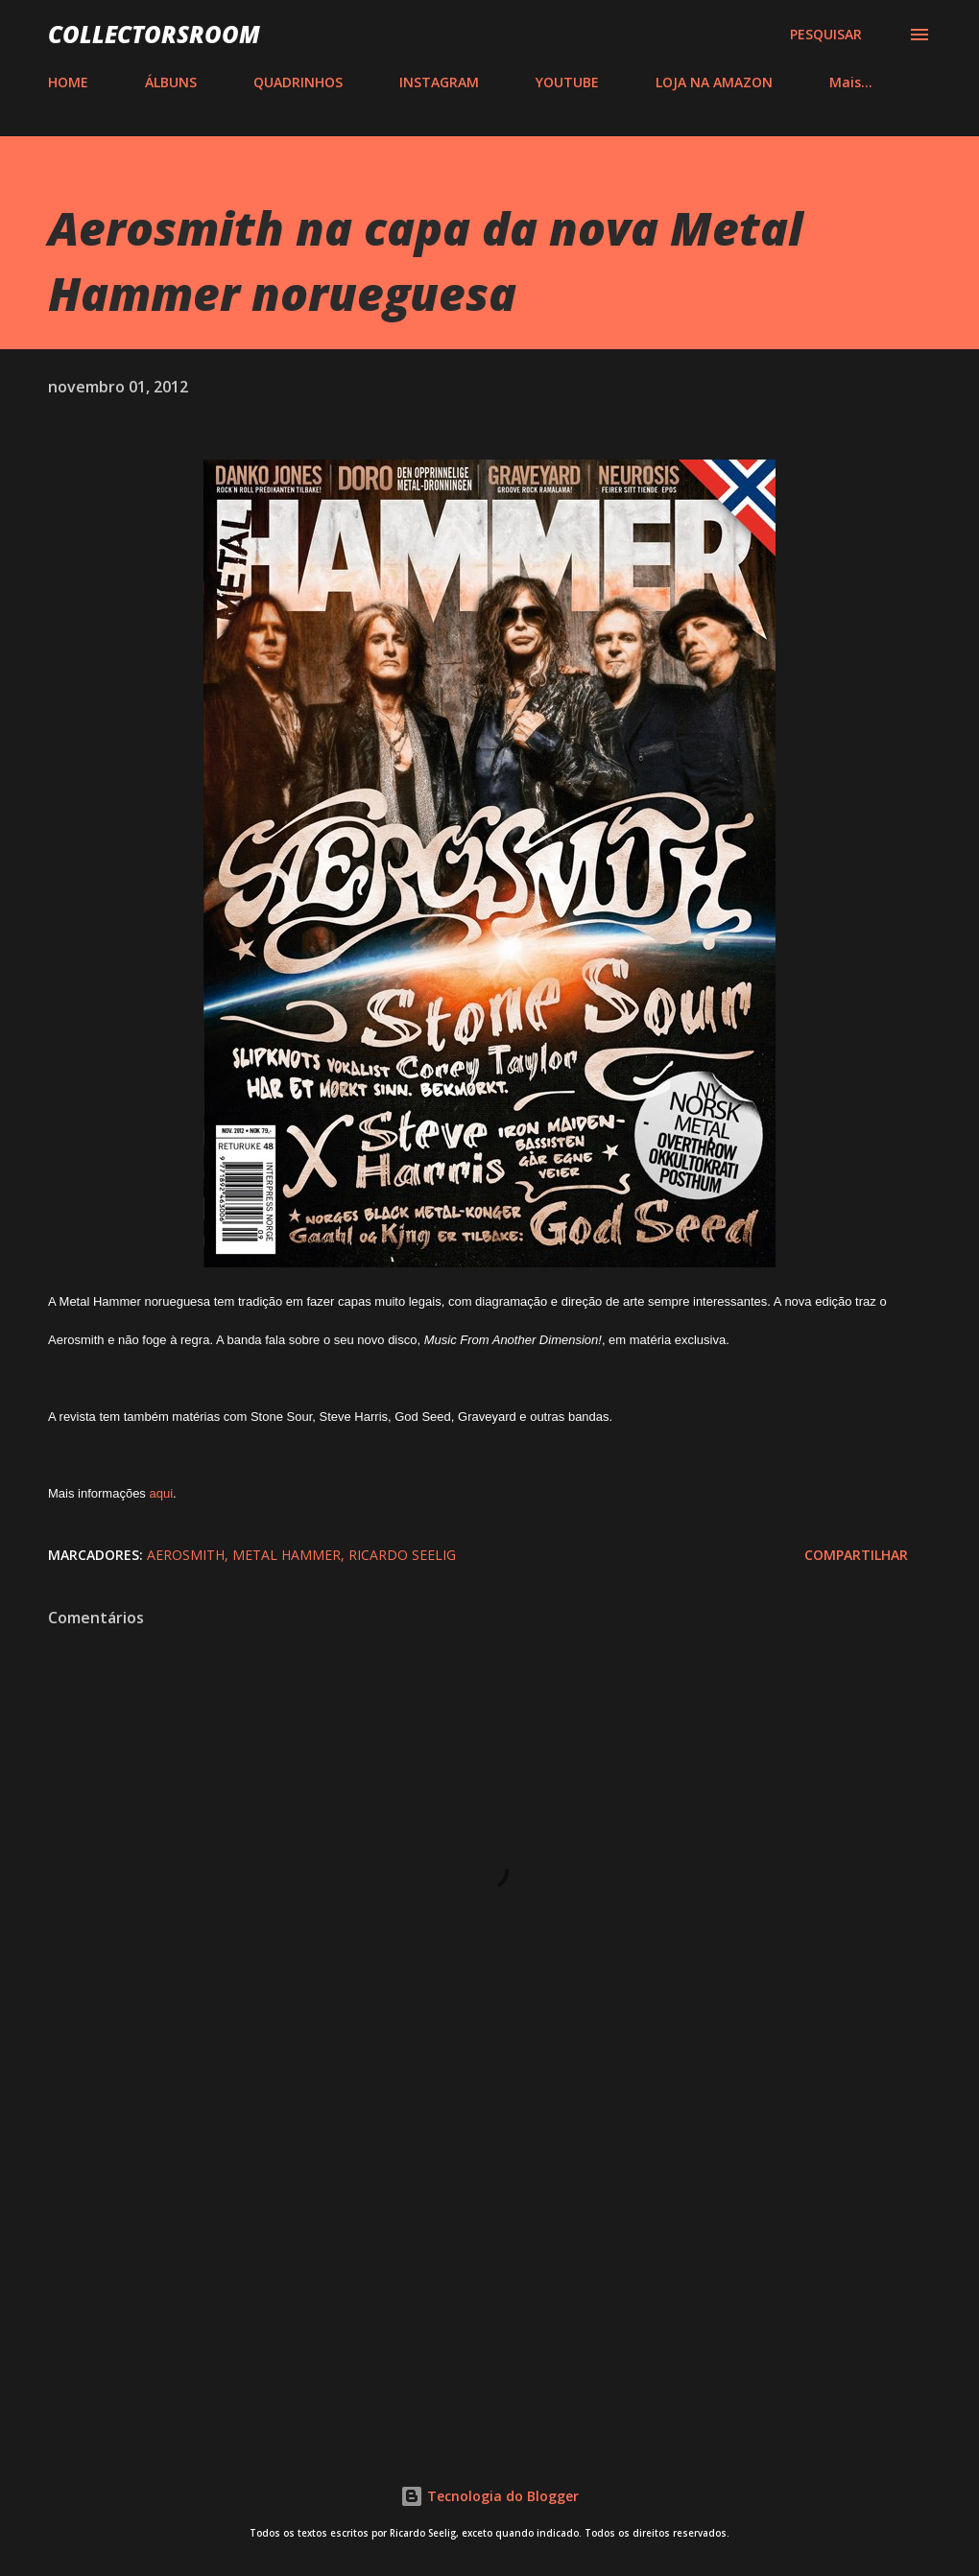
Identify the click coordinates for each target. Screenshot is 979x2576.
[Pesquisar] (826, 34)
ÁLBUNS (171, 82)
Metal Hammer (286, 1555)
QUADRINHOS (298, 82)
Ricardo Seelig (402, 1555)
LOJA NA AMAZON (714, 82)
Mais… (850, 82)
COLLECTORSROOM (154, 34)
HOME (68, 82)
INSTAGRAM (439, 82)
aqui (161, 1493)
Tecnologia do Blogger (489, 2496)
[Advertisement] (489, 2268)
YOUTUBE (567, 82)
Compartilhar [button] (856, 1555)
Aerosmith (186, 1555)
